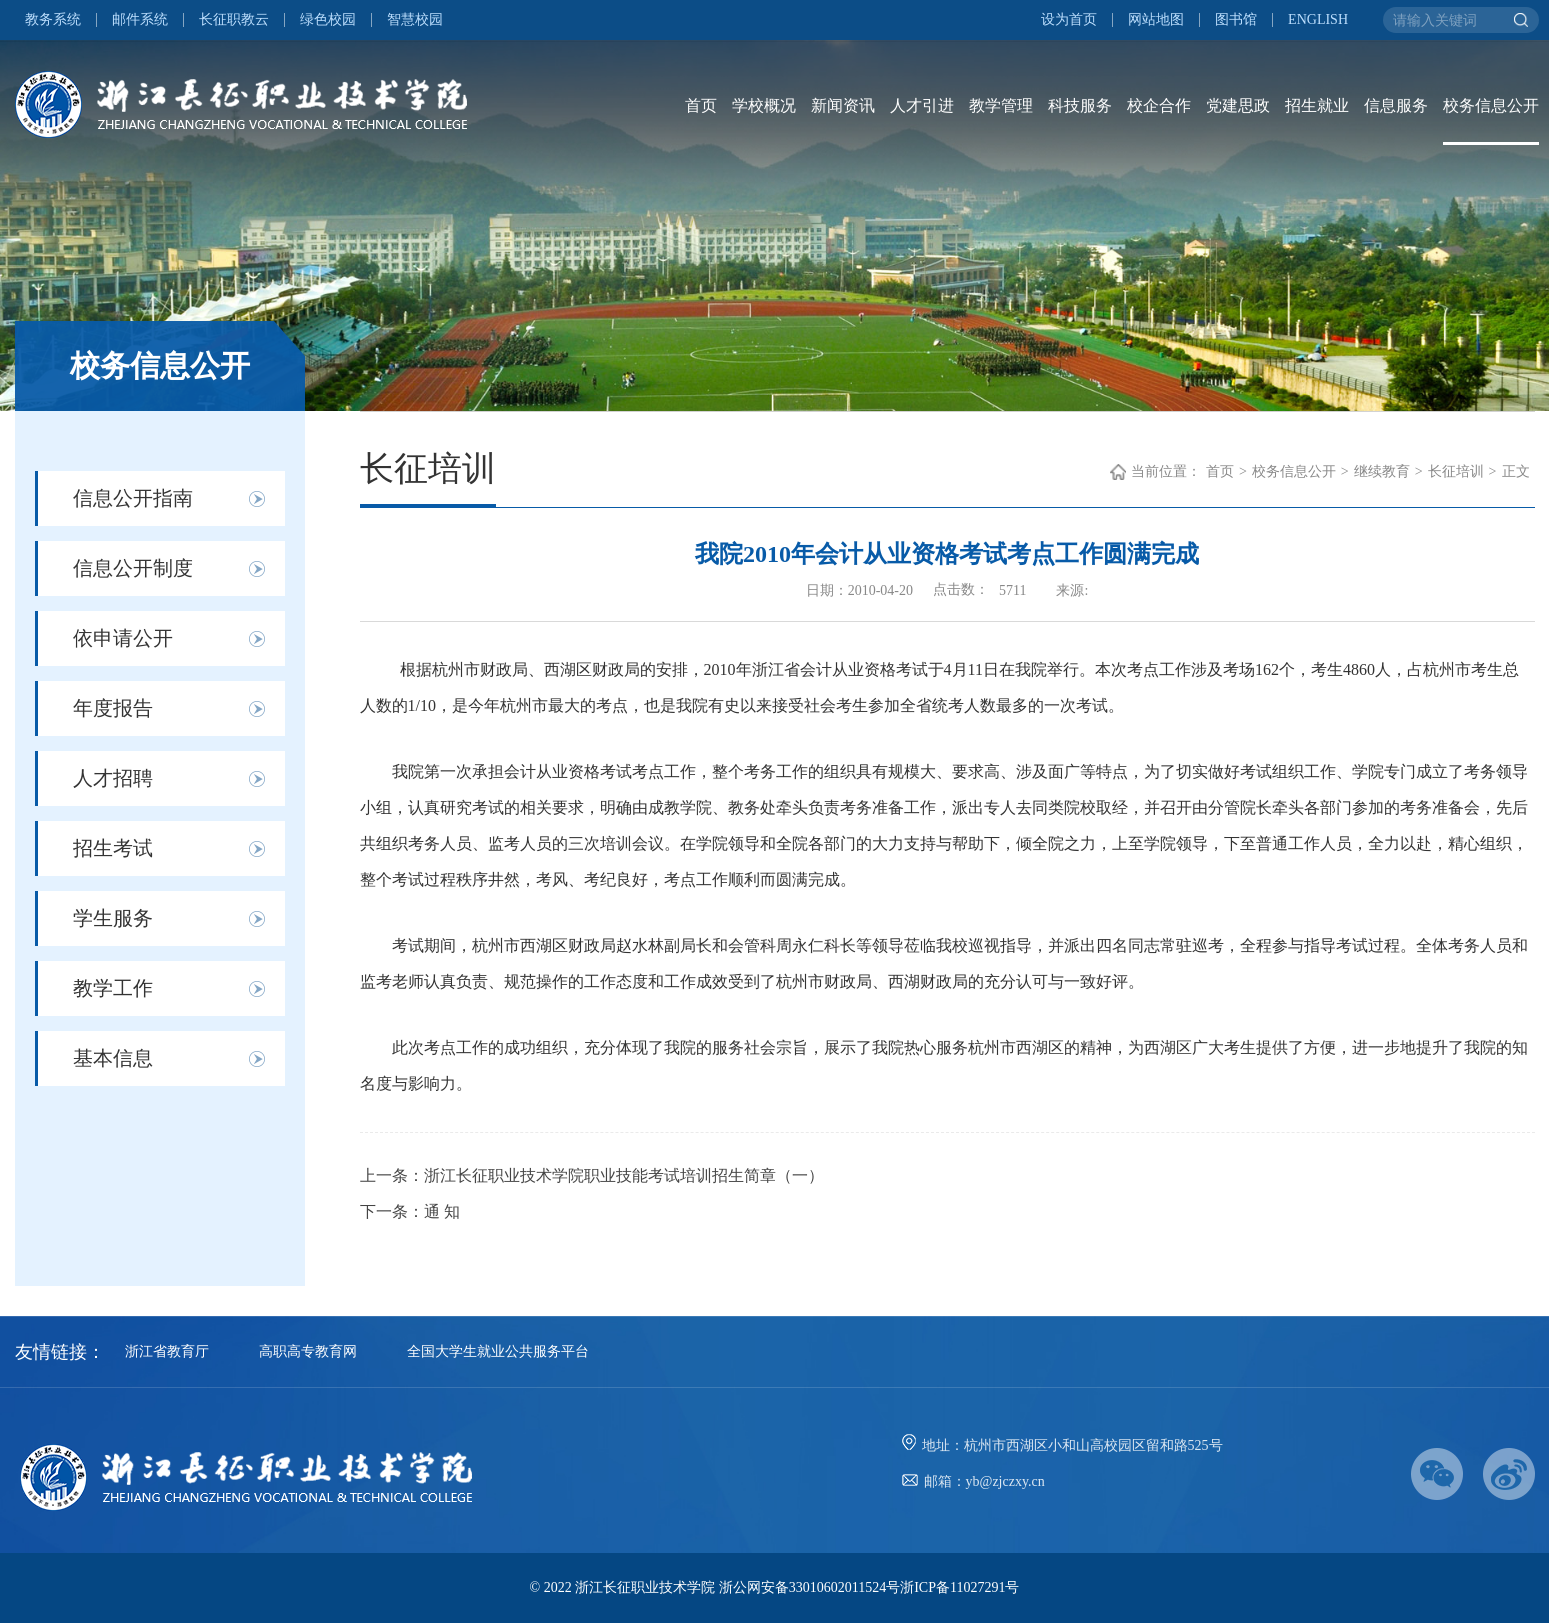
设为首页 (1069, 20)
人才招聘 (113, 778)
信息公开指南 (133, 498)
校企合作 (1159, 105)
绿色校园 (328, 20)
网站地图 (1156, 20)
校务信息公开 (1491, 105)
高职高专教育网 (308, 1351)
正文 (1516, 471)
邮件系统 (140, 20)
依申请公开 (123, 638)
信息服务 (1396, 105)
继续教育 (1382, 471)
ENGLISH (1318, 20)
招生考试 (113, 848)
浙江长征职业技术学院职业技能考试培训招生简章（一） (624, 1175)
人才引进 (922, 105)
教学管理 (1001, 105)
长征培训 (1456, 471)
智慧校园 (415, 20)
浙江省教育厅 (167, 1351)
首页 (701, 105)
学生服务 (113, 918)
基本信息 (113, 1058)
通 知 (442, 1211)
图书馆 (1236, 20)
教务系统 (53, 20)
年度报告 (113, 708)
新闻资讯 (843, 105)
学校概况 (764, 105)
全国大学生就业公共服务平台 (498, 1351)
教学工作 (113, 988)
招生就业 (1317, 105)
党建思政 (1238, 105)
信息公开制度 (133, 568)
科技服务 (1080, 105)
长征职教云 (234, 20)
